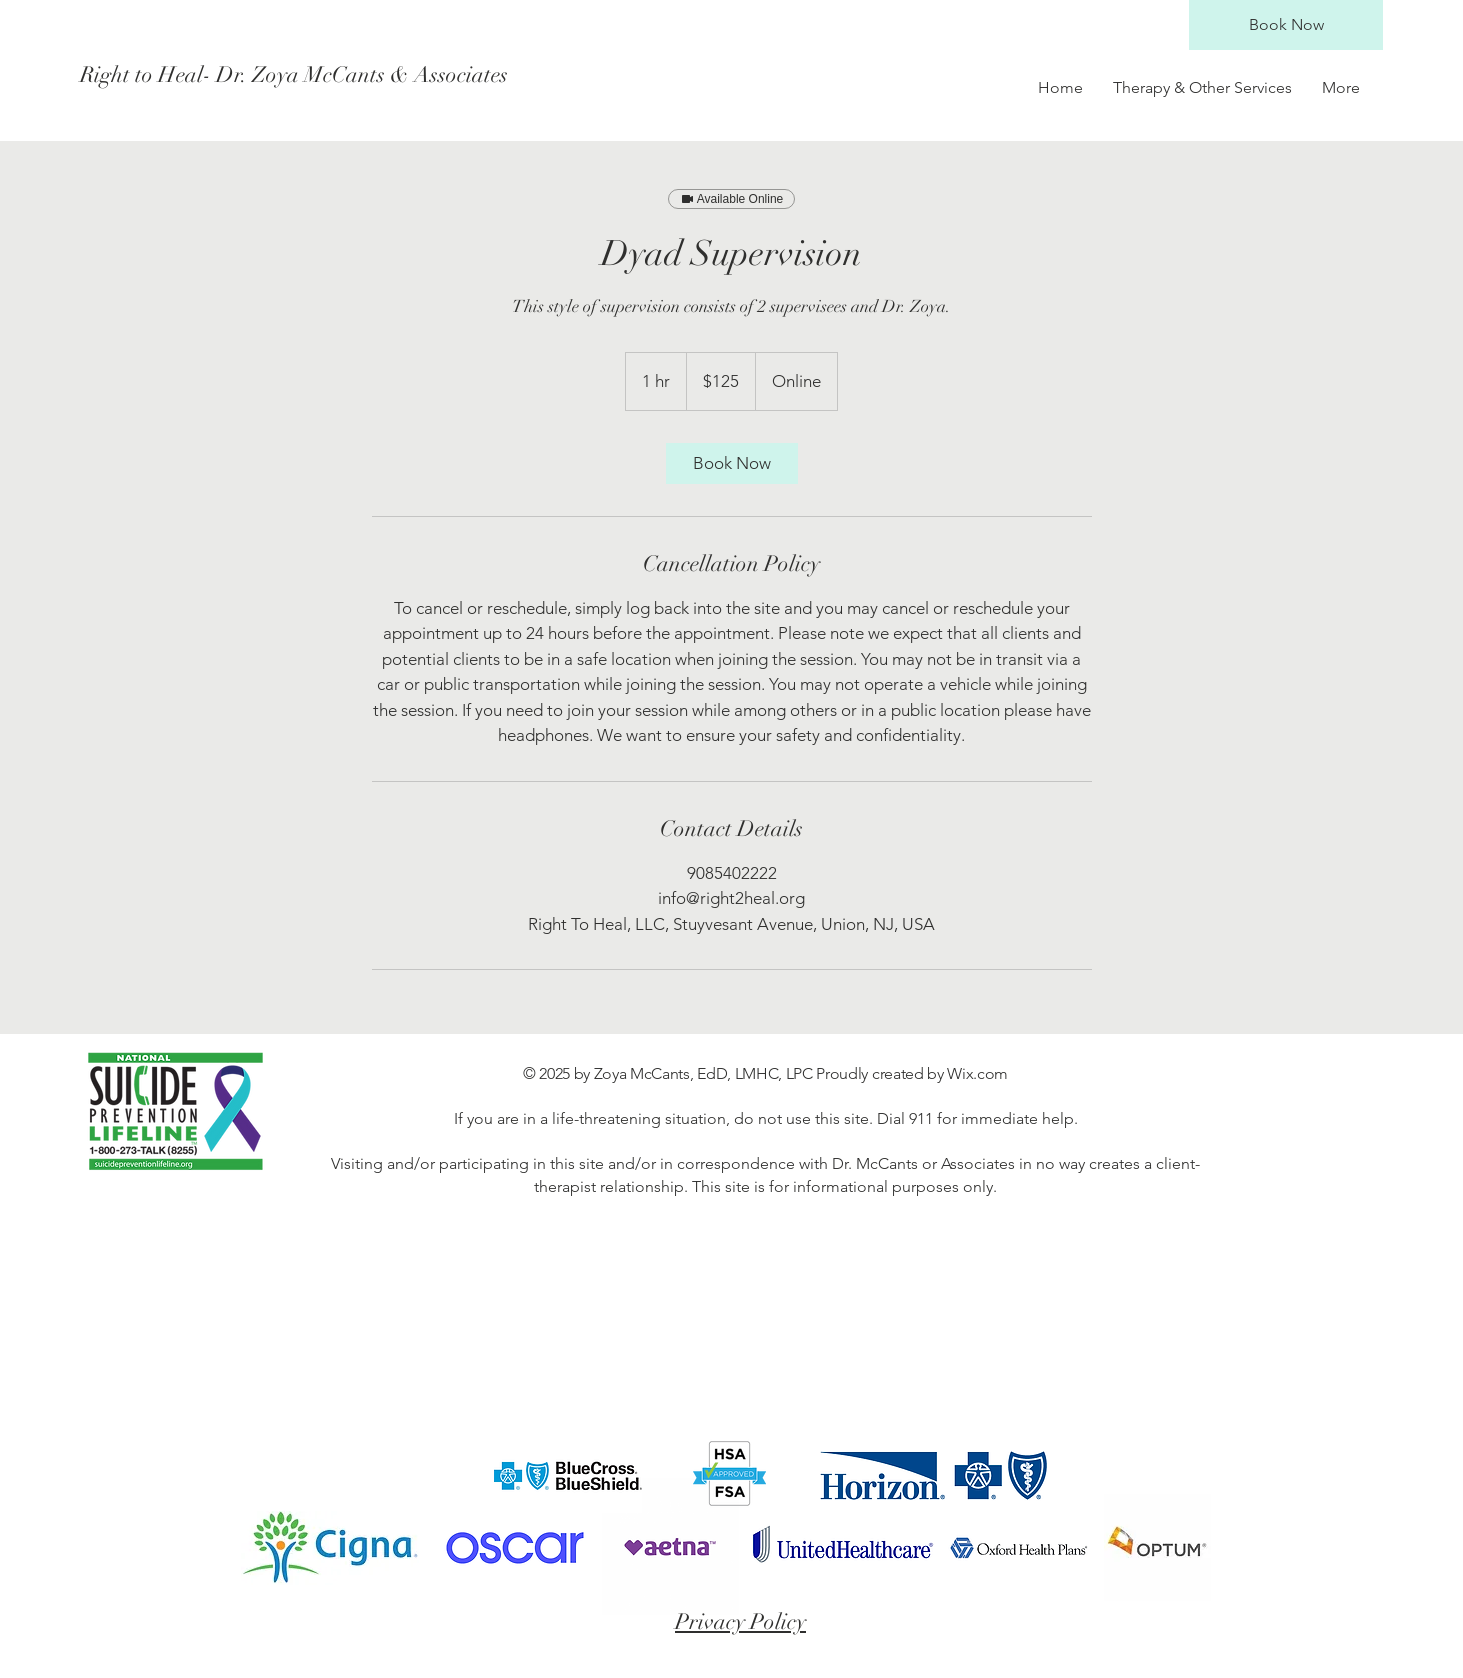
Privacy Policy (740, 1621)
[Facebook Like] (1206, 1476)
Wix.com (977, 1073)
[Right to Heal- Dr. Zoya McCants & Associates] (294, 75)
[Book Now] (1286, 25)
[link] (732, 463)
